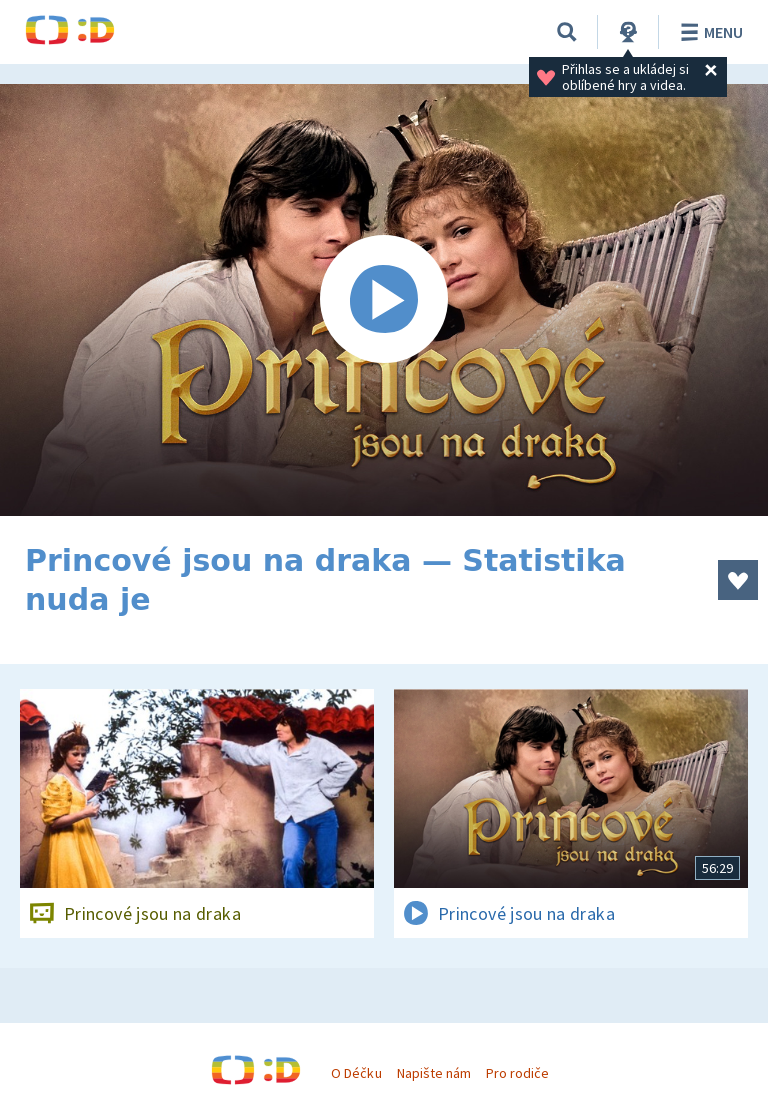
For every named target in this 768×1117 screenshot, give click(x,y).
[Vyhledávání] (567, 32)
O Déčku (356, 1073)
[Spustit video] (384, 300)
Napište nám (434, 1073)
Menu (708, 32)
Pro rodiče (517, 1073)
